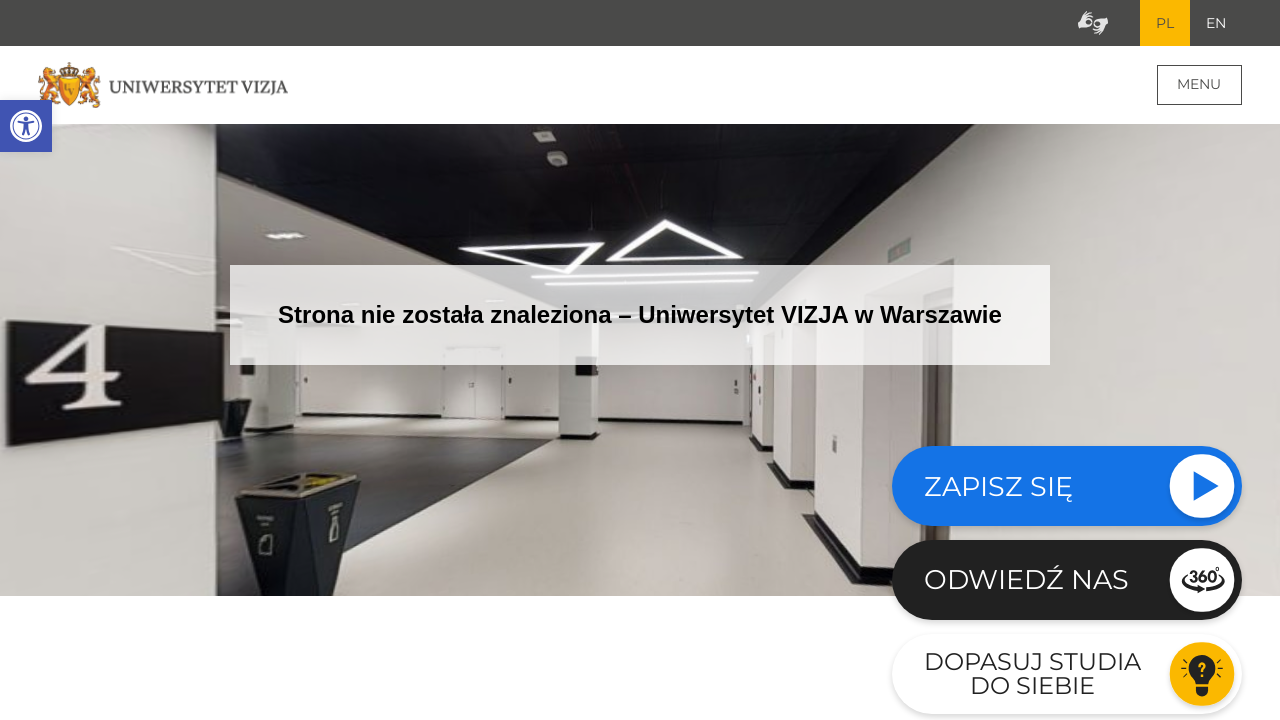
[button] (26, 126)
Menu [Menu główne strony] (1199, 84)
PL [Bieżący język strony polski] (1165, 23)
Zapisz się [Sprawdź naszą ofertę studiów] (998, 486)
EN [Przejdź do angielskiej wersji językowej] (1216, 23)
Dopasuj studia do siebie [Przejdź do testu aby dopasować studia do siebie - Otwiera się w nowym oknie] (1032, 673)
